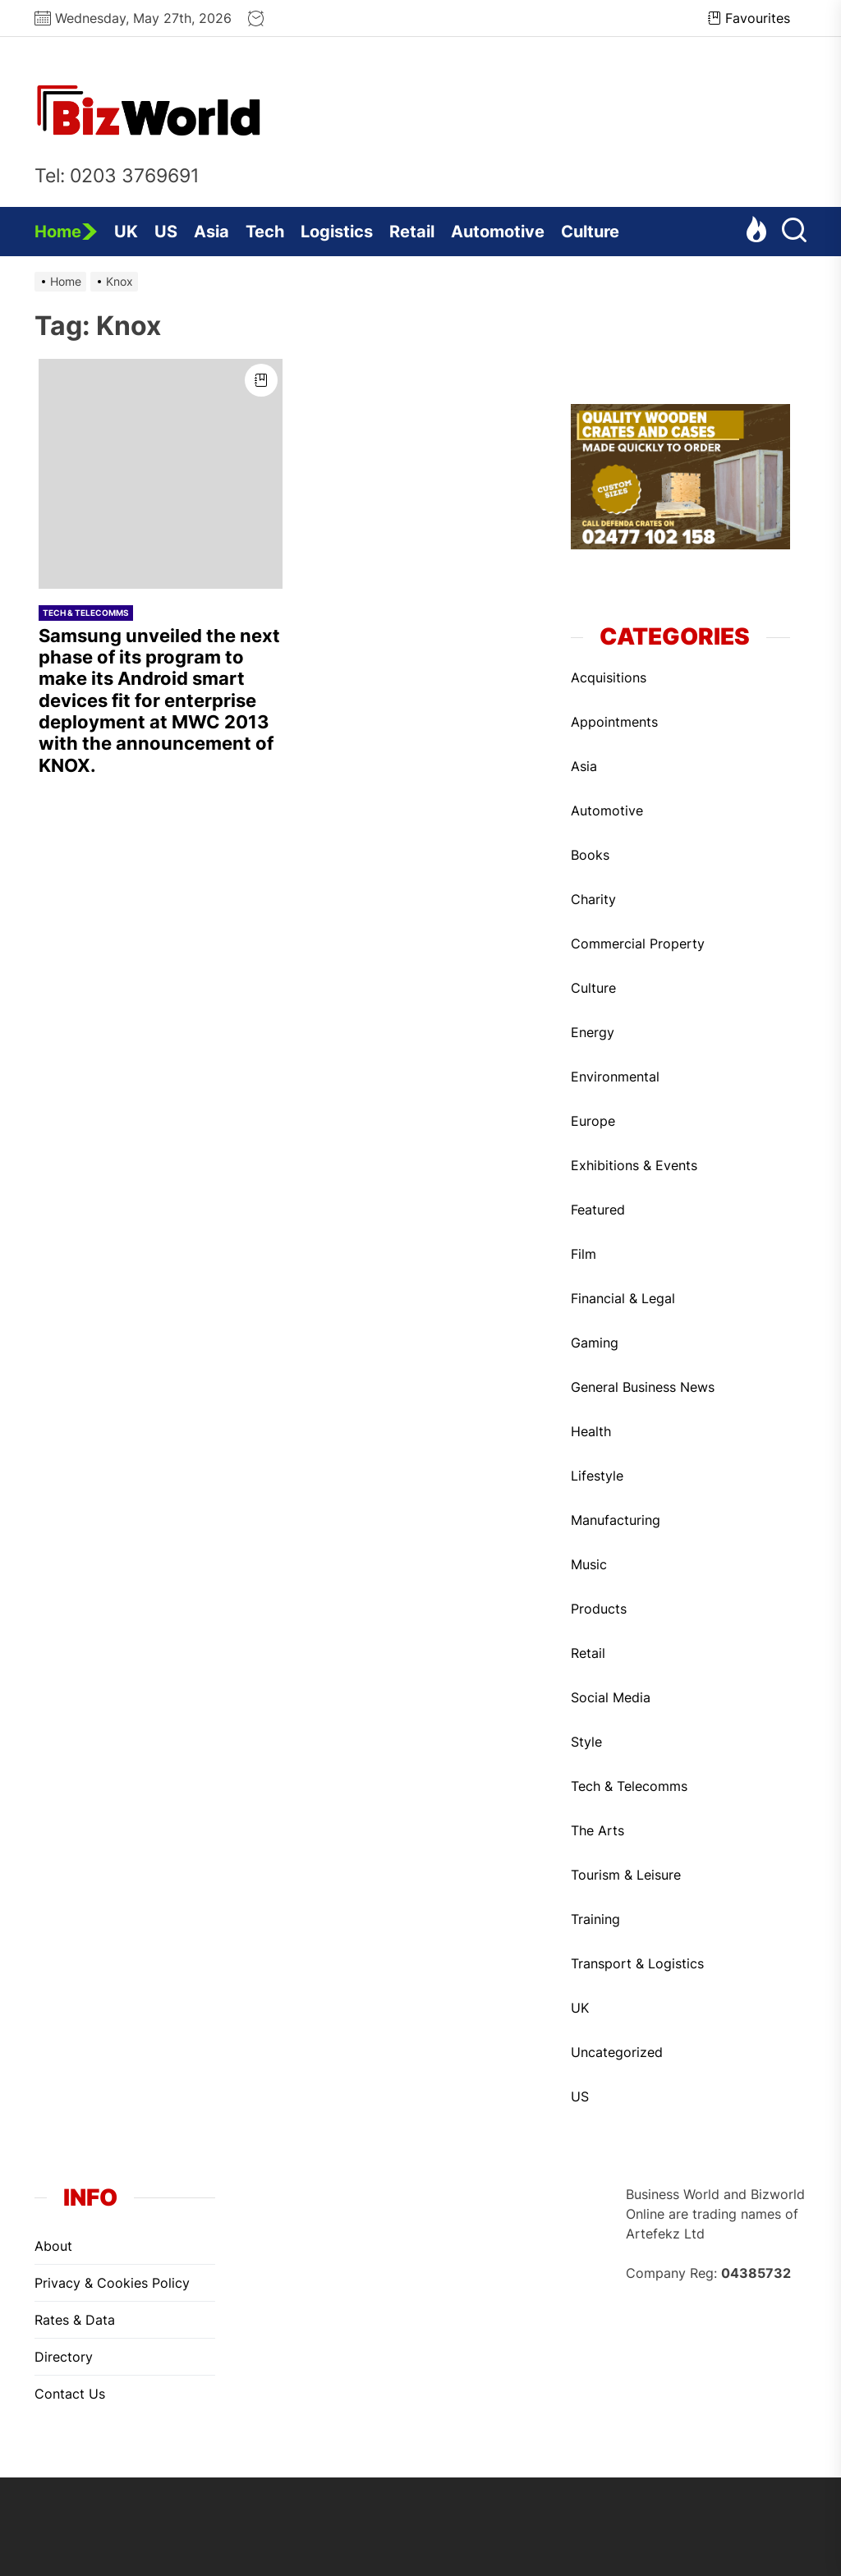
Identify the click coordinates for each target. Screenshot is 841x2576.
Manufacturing (615, 1520)
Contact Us (69, 2393)
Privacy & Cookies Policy (112, 2283)
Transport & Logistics (637, 1963)
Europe (593, 1121)
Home (66, 231)
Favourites (749, 18)
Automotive (498, 231)
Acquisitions (608, 677)
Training (595, 1919)
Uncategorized (617, 2052)
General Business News (643, 1387)
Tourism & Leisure (626, 1875)
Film (583, 1254)
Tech (265, 231)
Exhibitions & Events (634, 1165)
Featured (598, 1209)
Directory (63, 2357)
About (53, 2246)
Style (586, 1741)
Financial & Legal (623, 1298)
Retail (411, 231)
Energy (592, 1032)
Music (589, 1564)
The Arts (597, 1830)
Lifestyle (597, 1475)
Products (599, 1608)
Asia (211, 231)
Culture (590, 231)
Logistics (337, 231)
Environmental (615, 1076)
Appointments (614, 722)
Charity (593, 899)
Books (590, 855)
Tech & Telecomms (86, 613)
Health (591, 1431)
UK (126, 231)
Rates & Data (74, 2320)
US (165, 231)
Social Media (610, 1697)
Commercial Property (638, 943)
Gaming (594, 1342)
